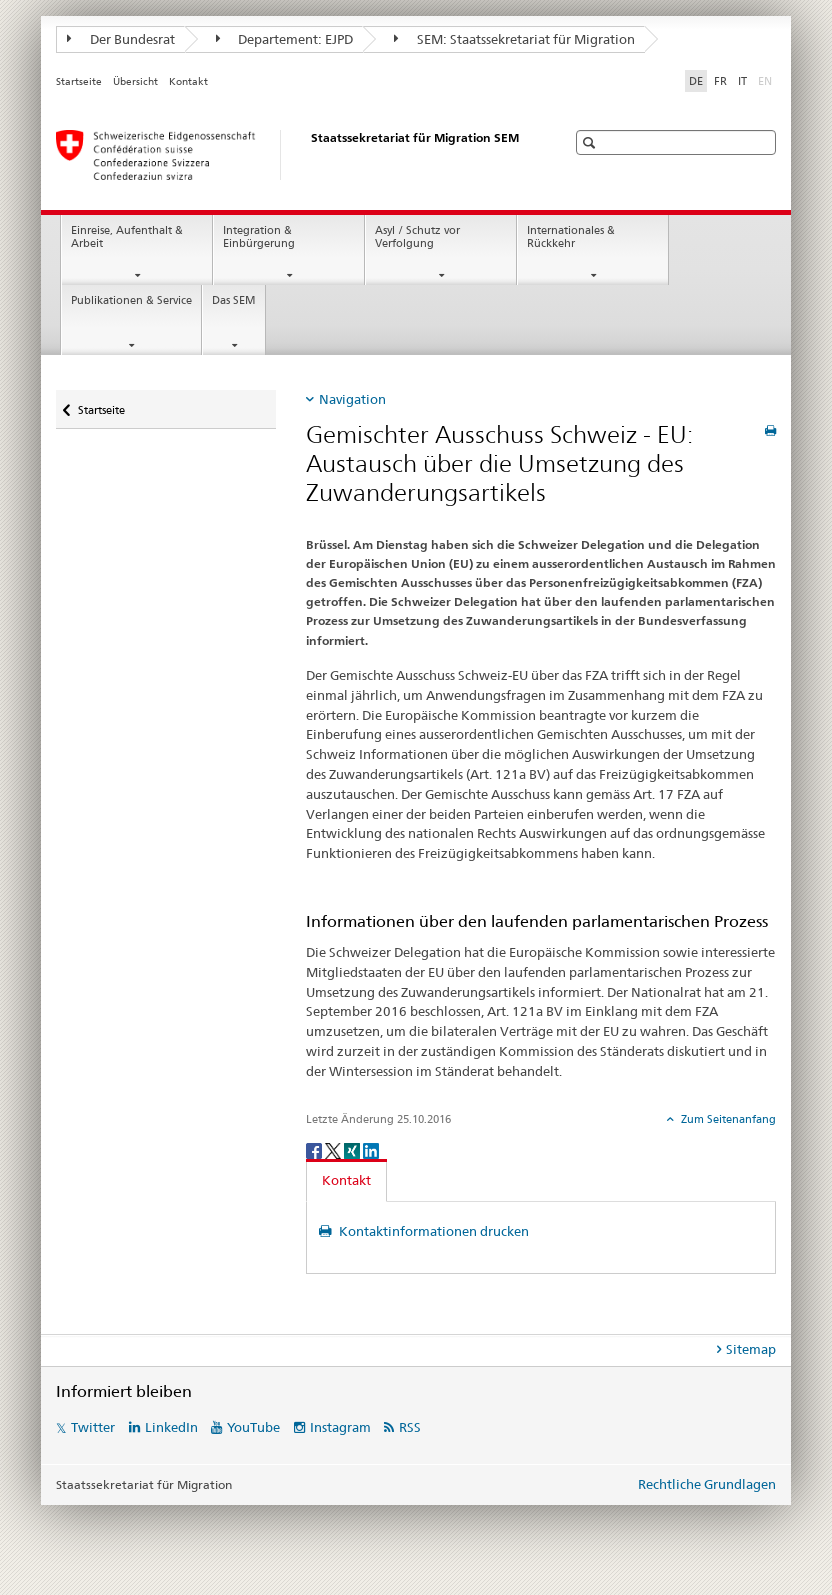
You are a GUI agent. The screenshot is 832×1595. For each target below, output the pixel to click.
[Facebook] (315, 1149)
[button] (591, 142)
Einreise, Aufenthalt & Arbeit (127, 237)
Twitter (93, 1427)
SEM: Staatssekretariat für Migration (514, 39)
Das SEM (234, 300)
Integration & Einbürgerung (259, 237)
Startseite (79, 81)
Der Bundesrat (121, 39)
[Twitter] (334, 1149)
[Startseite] (291, 155)
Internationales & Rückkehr (571, 237)
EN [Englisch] (767, 80)
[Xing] (353, 1149)
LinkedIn (171, 1427)
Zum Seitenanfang (727, 1119)
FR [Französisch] (720, 81)
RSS (410, 1427)
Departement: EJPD (285, 39)
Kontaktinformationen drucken (432, 1231)
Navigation (352, 399)
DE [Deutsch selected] (696, 81)
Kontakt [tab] (346, 1180)
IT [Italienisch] (742, 81)
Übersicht (135, 81)
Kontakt (188, 81)
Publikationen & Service (131, 300)
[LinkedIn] (371, 1149)
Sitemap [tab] (751, 1349)
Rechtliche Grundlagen (707, 1484)
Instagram (340, 1427)
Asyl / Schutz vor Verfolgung (417, 237)
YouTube (253, 1427)
